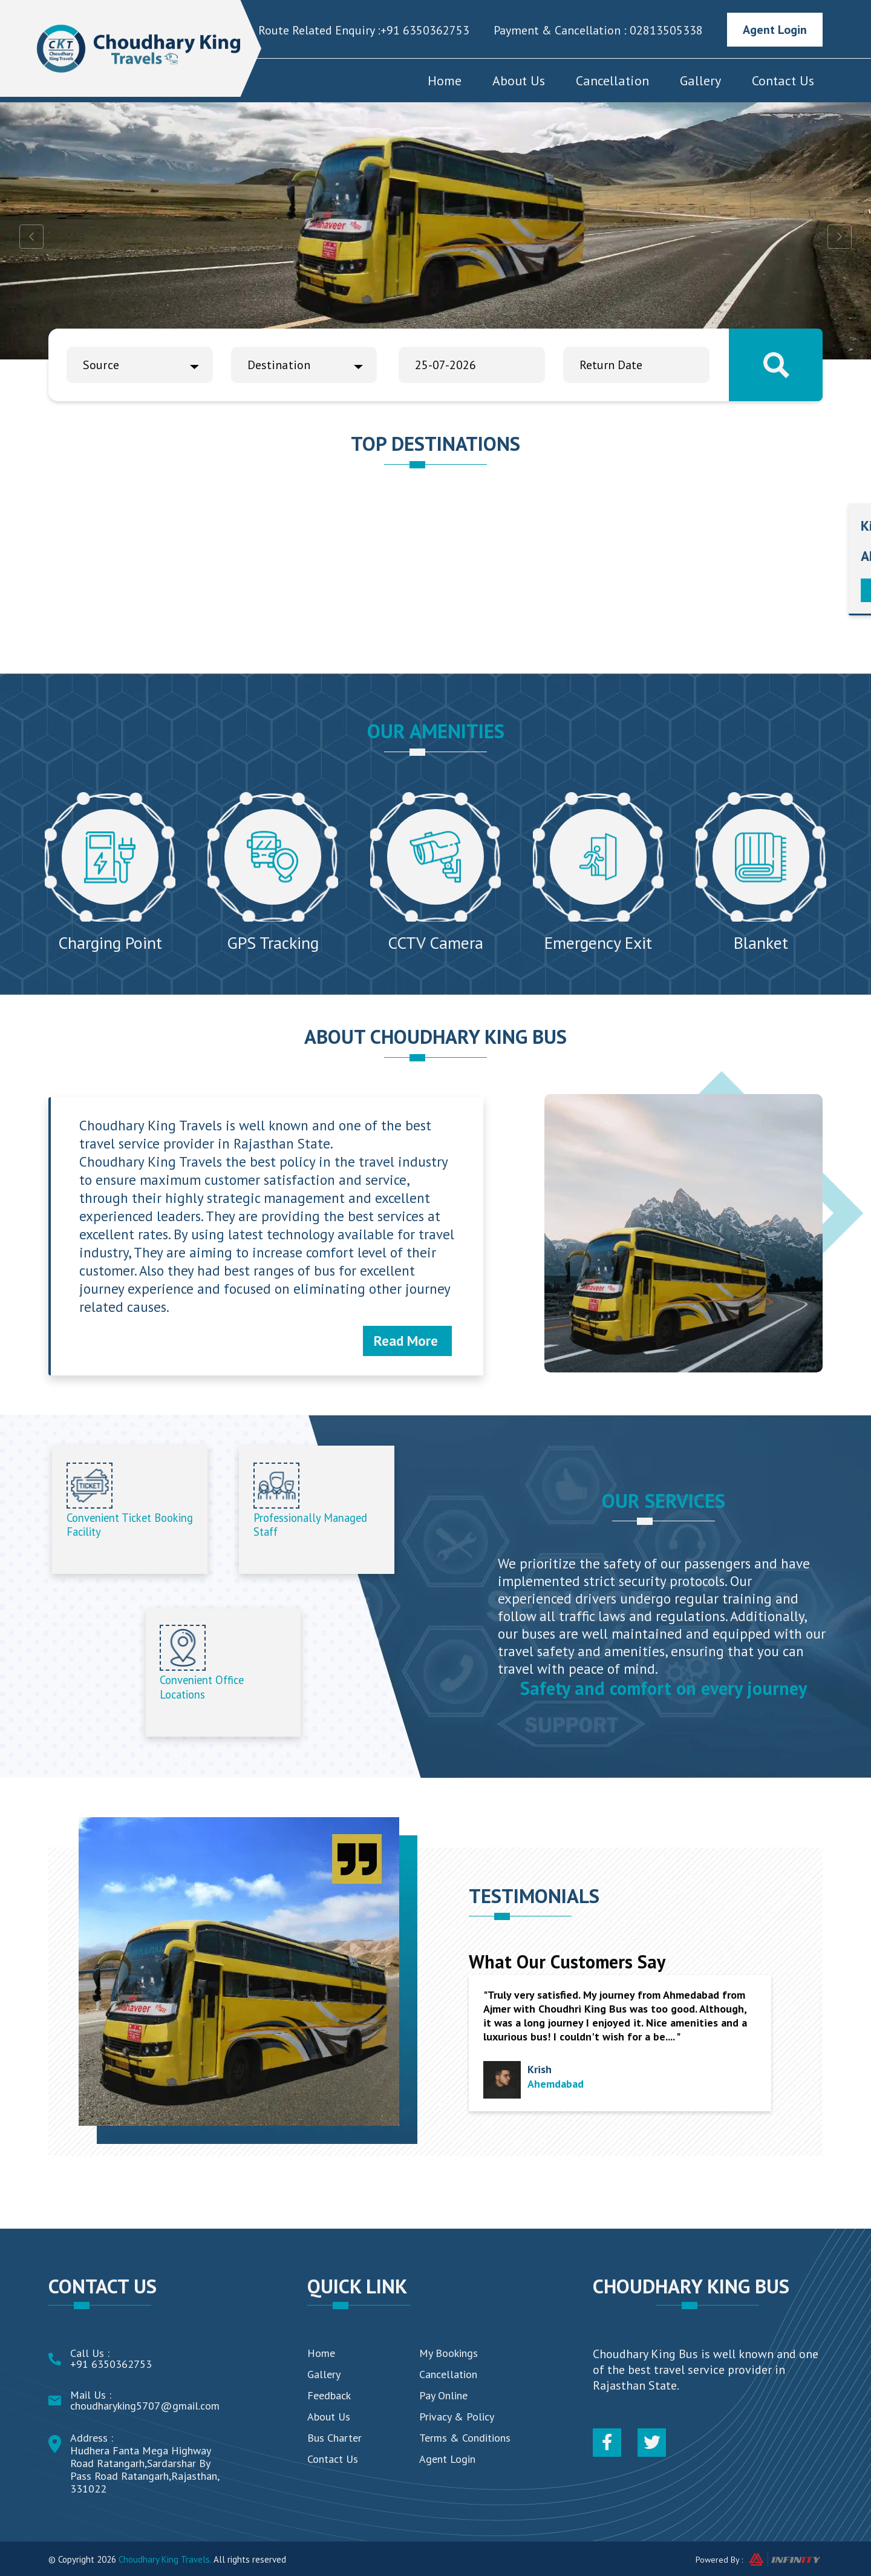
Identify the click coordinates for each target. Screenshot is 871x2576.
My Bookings (448, 2353)
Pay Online (443, 2395)
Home (445, 80)
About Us (518, 80)
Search (776, 365)
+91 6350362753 (424, 30)
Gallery (700, 80)
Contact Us (783, 80)
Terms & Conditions (465, 2438)
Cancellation (612, 80)
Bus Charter (334, 2438)
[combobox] (140, 365)
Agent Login (775, 30)
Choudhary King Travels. (165, 2559)
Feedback (329, 2395)
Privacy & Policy (456, 2417)
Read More (406, 1340)
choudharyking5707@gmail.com (145, 2406)
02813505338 (665, 30)
